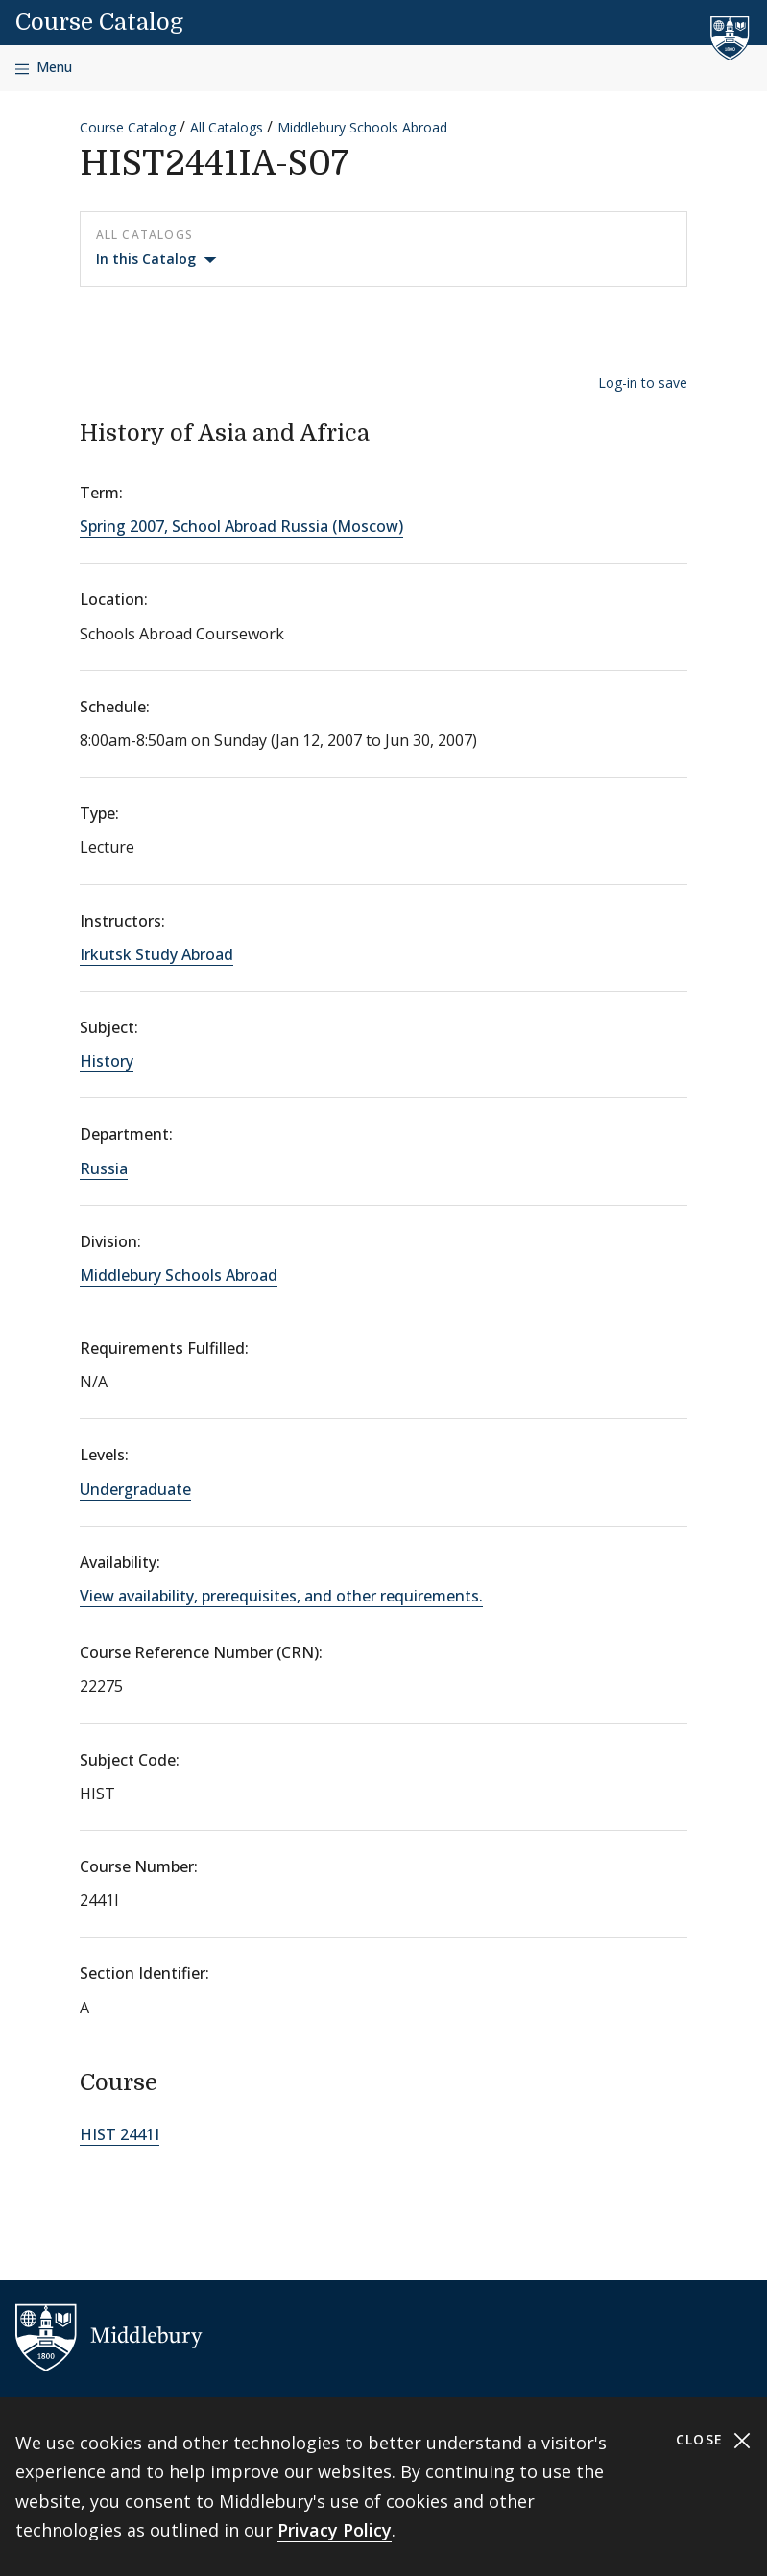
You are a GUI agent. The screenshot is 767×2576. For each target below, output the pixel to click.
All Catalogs (226, 127)
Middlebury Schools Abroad (362, 127)
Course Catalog (99, 22)
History (106, 1060)
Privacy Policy (334, 2529)
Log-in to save (642, 382)
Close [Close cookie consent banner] (714, 2440)
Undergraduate (135, 1489)
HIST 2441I (119, 2134)
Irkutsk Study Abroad (156, 954)
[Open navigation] (43, 67)
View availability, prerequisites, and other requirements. (281, 1595)
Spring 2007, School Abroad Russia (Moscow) (241, 526)
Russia (104, 1168)
